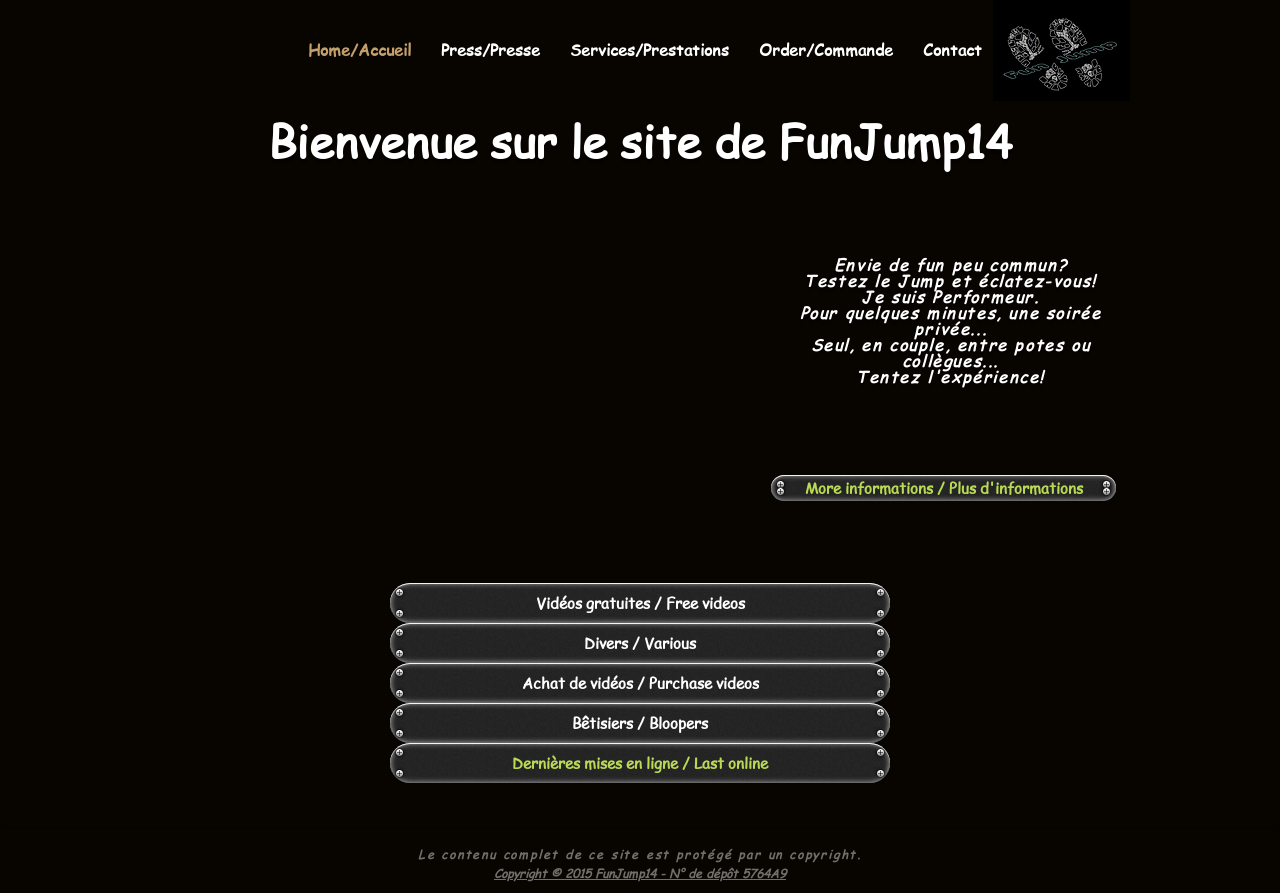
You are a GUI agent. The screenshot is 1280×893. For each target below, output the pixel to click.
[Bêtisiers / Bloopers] (640, 723)
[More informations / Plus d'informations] (943, 488)
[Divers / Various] (640, 643)
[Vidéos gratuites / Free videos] (640, 603)
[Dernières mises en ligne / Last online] (640, 763)
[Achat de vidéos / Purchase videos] (640, 683)
